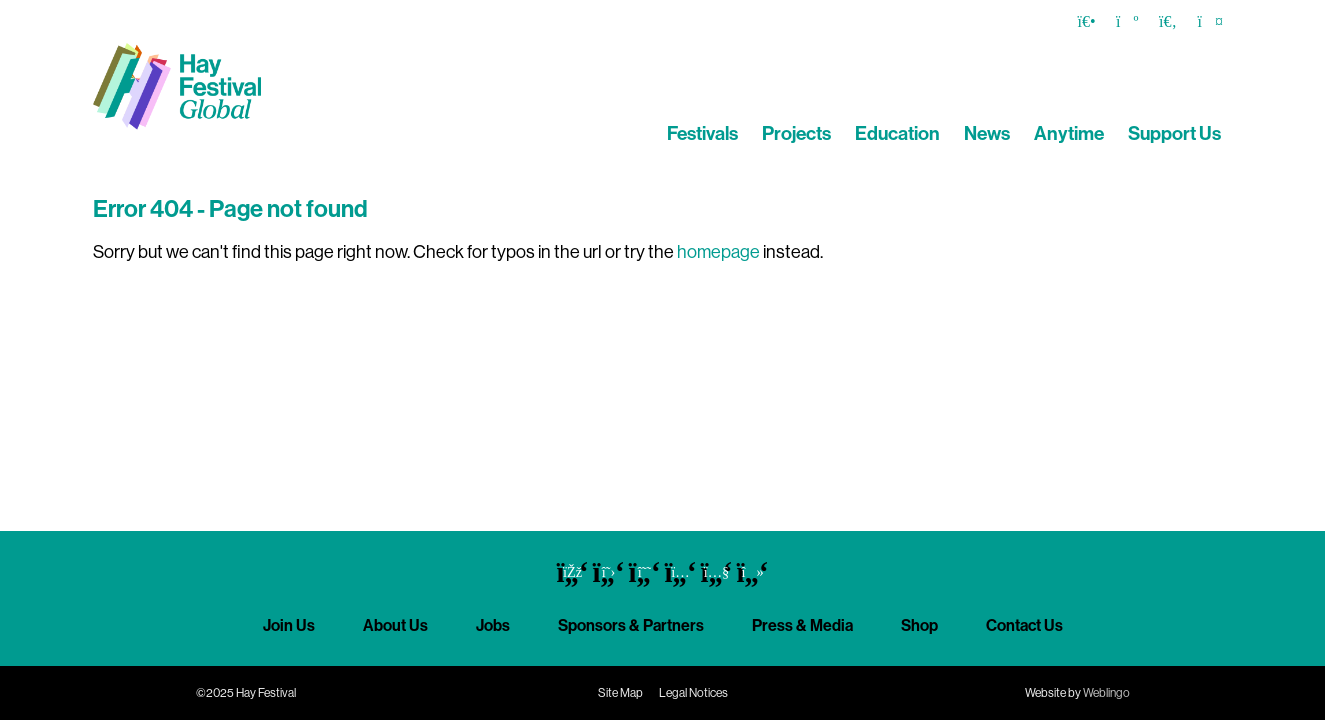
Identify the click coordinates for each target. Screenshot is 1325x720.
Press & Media (802, 625)
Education (897, 133)
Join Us (289, 625)
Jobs (493, 625)
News (987, 133)
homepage (718, 252)
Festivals (702, 133)
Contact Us (1024, 625)
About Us (395, 625)
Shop (919, 625)
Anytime (1069, 133)
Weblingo (1106, 693)
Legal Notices (693, 693)
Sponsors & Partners (631, 625)
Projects (796, 133)
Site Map (620, 693)
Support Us (1174, 133)
